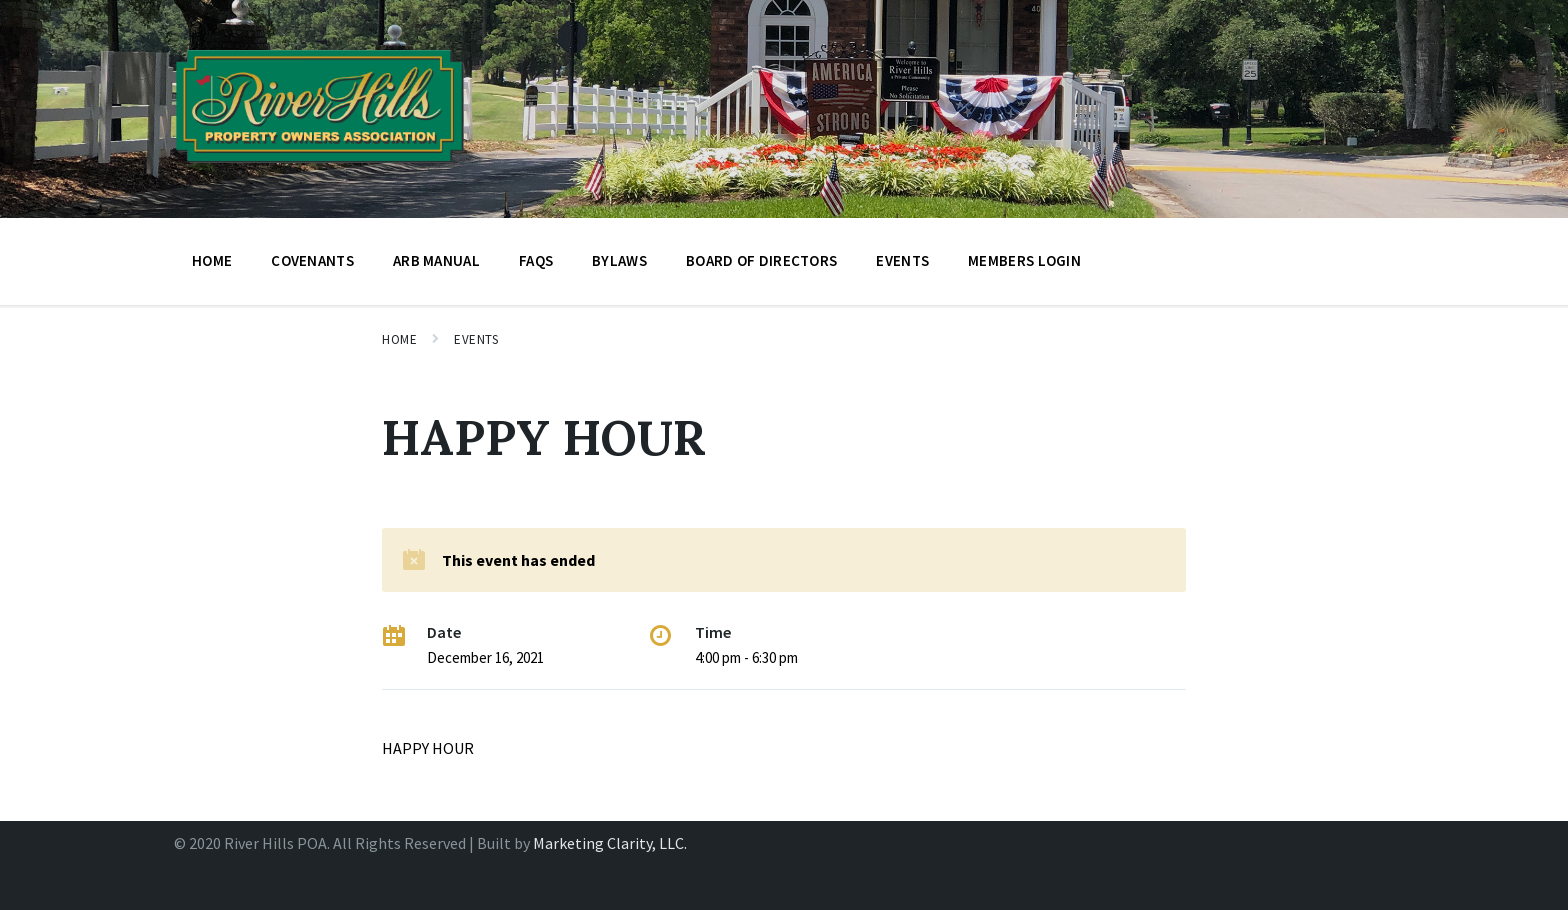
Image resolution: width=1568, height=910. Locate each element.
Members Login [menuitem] (1024, 260)
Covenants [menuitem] (312, 260)
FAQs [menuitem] (536, 260)
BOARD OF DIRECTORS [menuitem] (761, 260)
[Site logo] (320, 169)
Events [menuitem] (902, 260)
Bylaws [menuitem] (619, 260)
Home (399, 339)
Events (476, 339)
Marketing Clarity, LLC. (610, 843)
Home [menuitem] (212, 260)
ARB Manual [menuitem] (436, 260)
